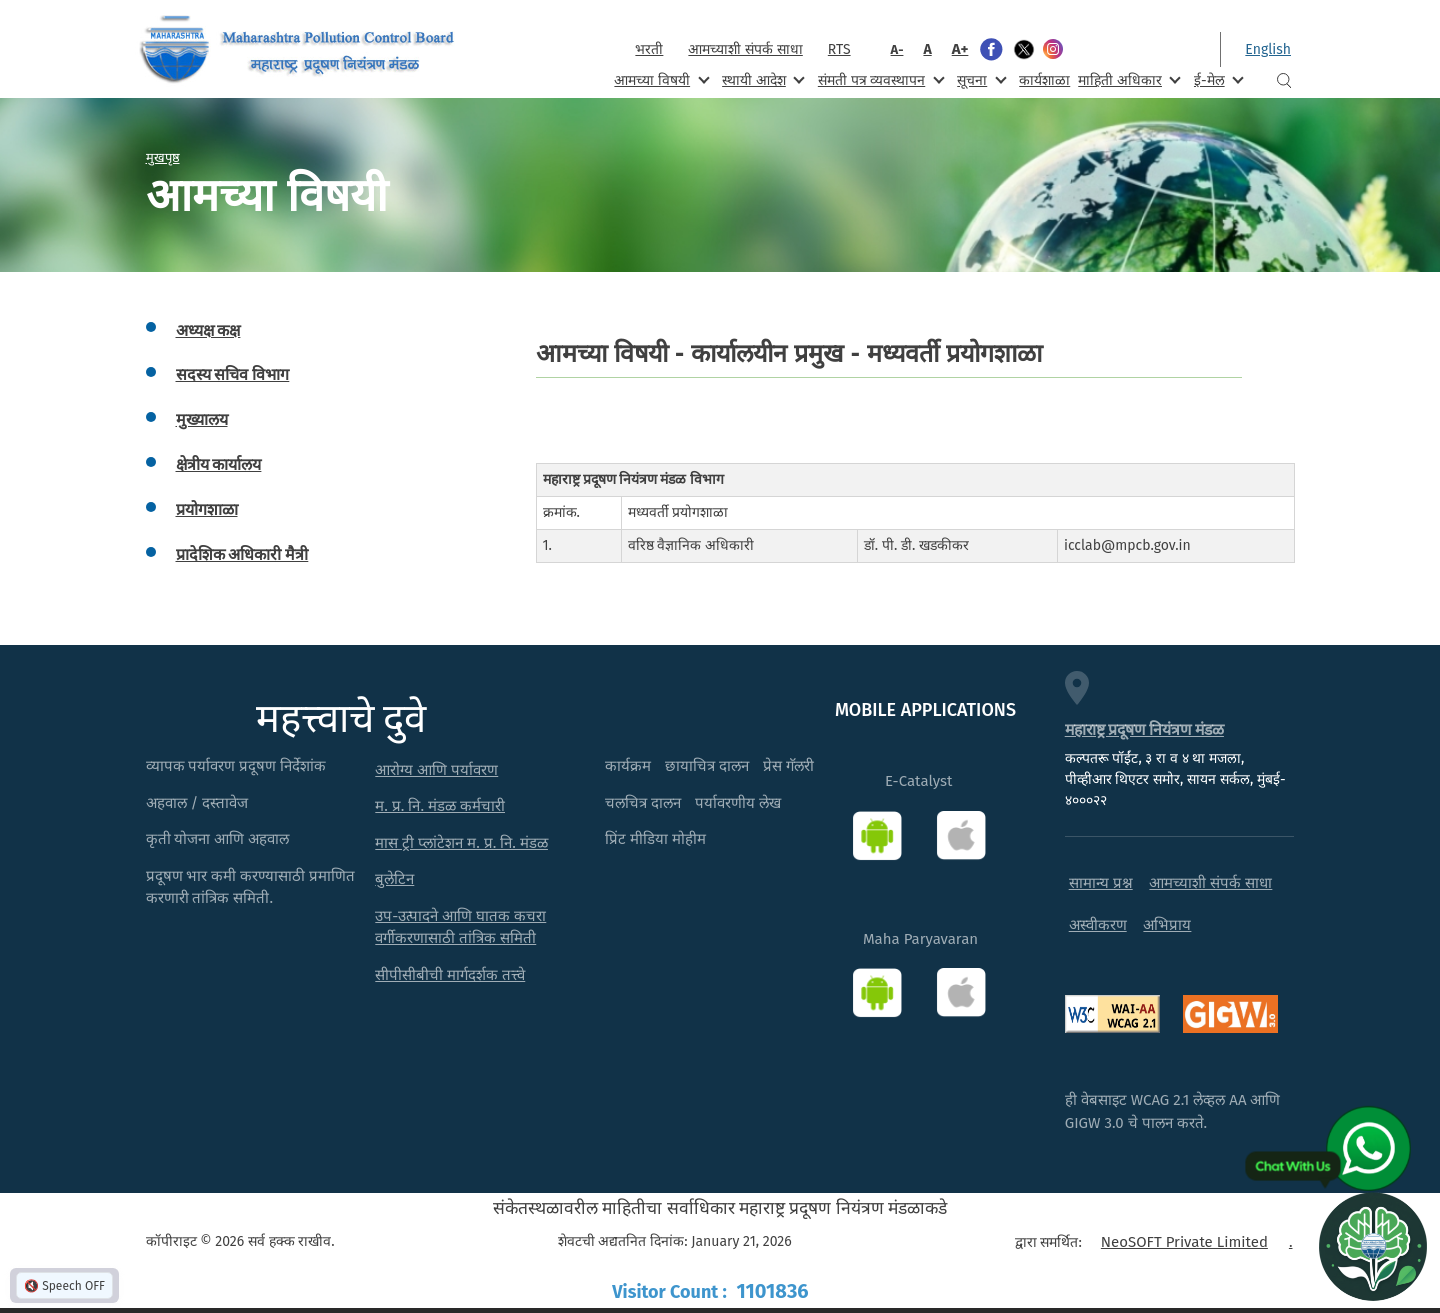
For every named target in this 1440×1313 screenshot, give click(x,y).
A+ (960, 49)
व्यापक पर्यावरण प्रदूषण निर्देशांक (236, 766)
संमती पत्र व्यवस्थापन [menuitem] (879, 79)
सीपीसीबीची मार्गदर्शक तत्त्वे (450, 975)
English (1268, 49)
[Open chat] (1373, 1246)
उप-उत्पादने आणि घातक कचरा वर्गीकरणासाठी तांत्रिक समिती (460, 927)
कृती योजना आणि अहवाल (218, 839)
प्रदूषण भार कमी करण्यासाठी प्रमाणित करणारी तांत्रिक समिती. (251, 887)
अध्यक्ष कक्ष (208, 330)
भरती (649, 49)
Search (1284, 80)
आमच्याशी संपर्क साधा (745, 49)
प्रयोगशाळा (207, 509)
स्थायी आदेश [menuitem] (761, 79)
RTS (839, 49)
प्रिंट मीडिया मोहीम (655, 839)
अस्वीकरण (1098, 925)
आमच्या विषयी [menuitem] (659, 79)
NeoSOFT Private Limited (1184, 1242)
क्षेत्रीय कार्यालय (219, 464)
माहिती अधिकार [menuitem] (1127, 79)
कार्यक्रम (628, 766)
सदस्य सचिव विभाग (233, 374)
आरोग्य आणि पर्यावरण (436, 770)
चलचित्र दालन (643, 803)
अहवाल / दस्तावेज (197, 803)
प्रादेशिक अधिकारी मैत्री (242, 554)
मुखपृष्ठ (163, 157)
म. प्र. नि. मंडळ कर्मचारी (440, 806)
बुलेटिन (394, 879)
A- (897, 49)
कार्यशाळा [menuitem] (1044, 80)
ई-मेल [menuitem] (1217, 79)
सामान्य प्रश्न (1101, 883)
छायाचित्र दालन (707, 766)
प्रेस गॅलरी (788, 766)
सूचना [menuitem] (979, 79)
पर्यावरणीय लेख (738, 803)
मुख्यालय (202, 419)
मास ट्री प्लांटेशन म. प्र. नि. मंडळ (461, 843)
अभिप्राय (1167, 925)
